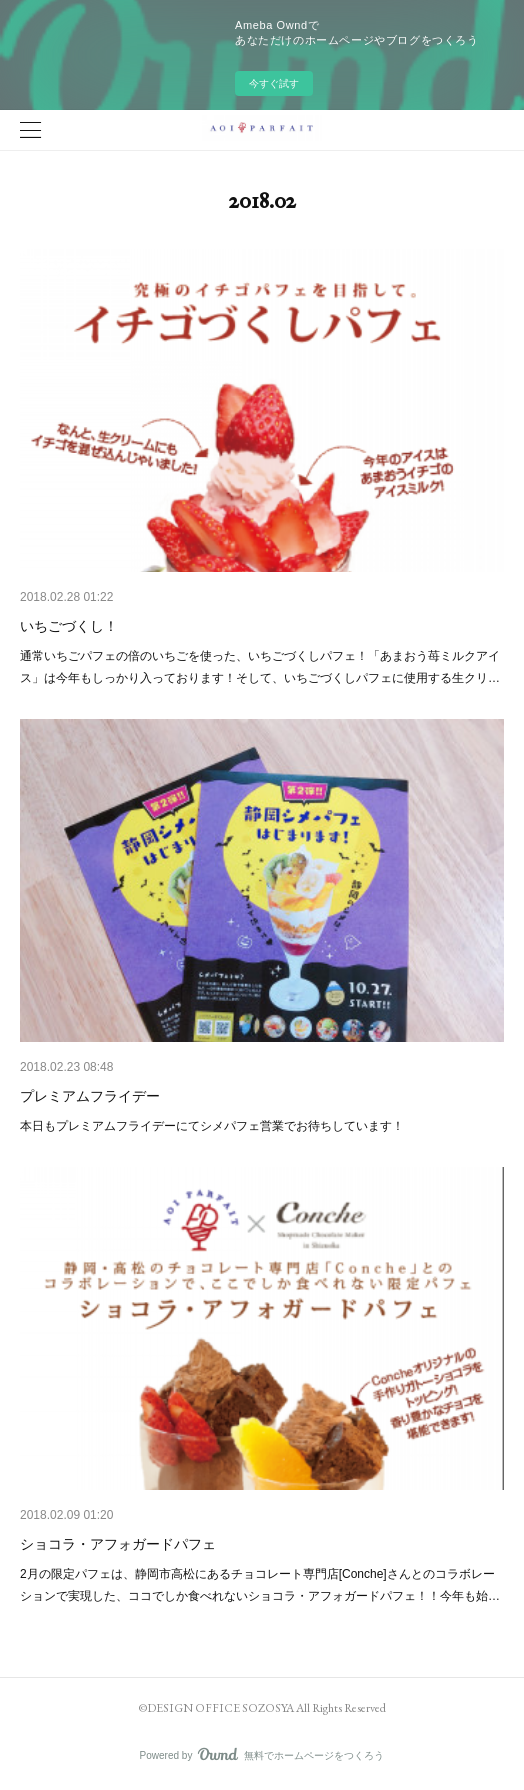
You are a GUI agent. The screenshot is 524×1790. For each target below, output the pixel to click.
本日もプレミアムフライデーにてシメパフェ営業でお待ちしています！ (212, 1126)
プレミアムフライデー (90, 1096)
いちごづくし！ (69, 626)
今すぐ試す (274, 83)
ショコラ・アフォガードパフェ (118, 1544)
